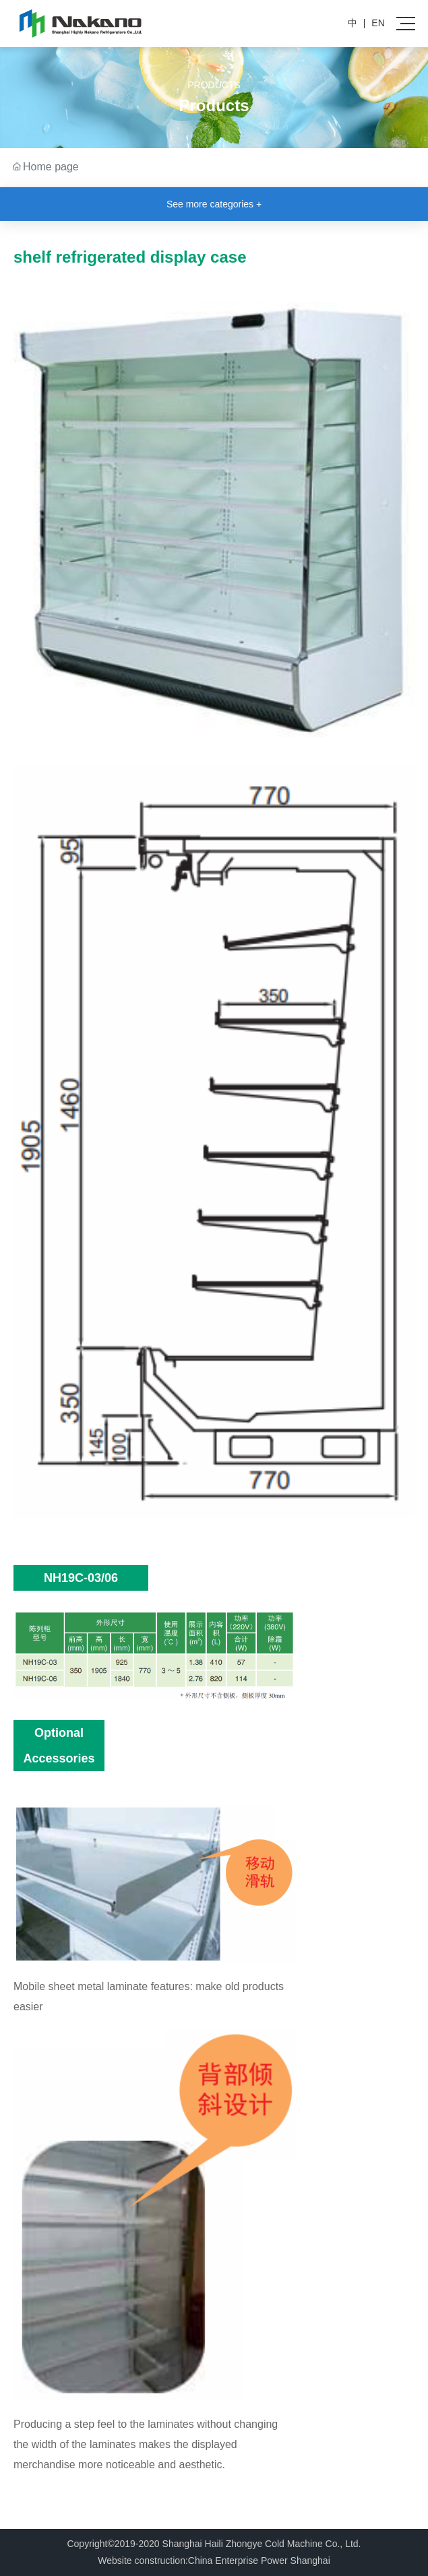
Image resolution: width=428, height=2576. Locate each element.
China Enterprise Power (238, 2560)
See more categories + (214, 204)
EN (377, 23)
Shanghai (310, 2560)
